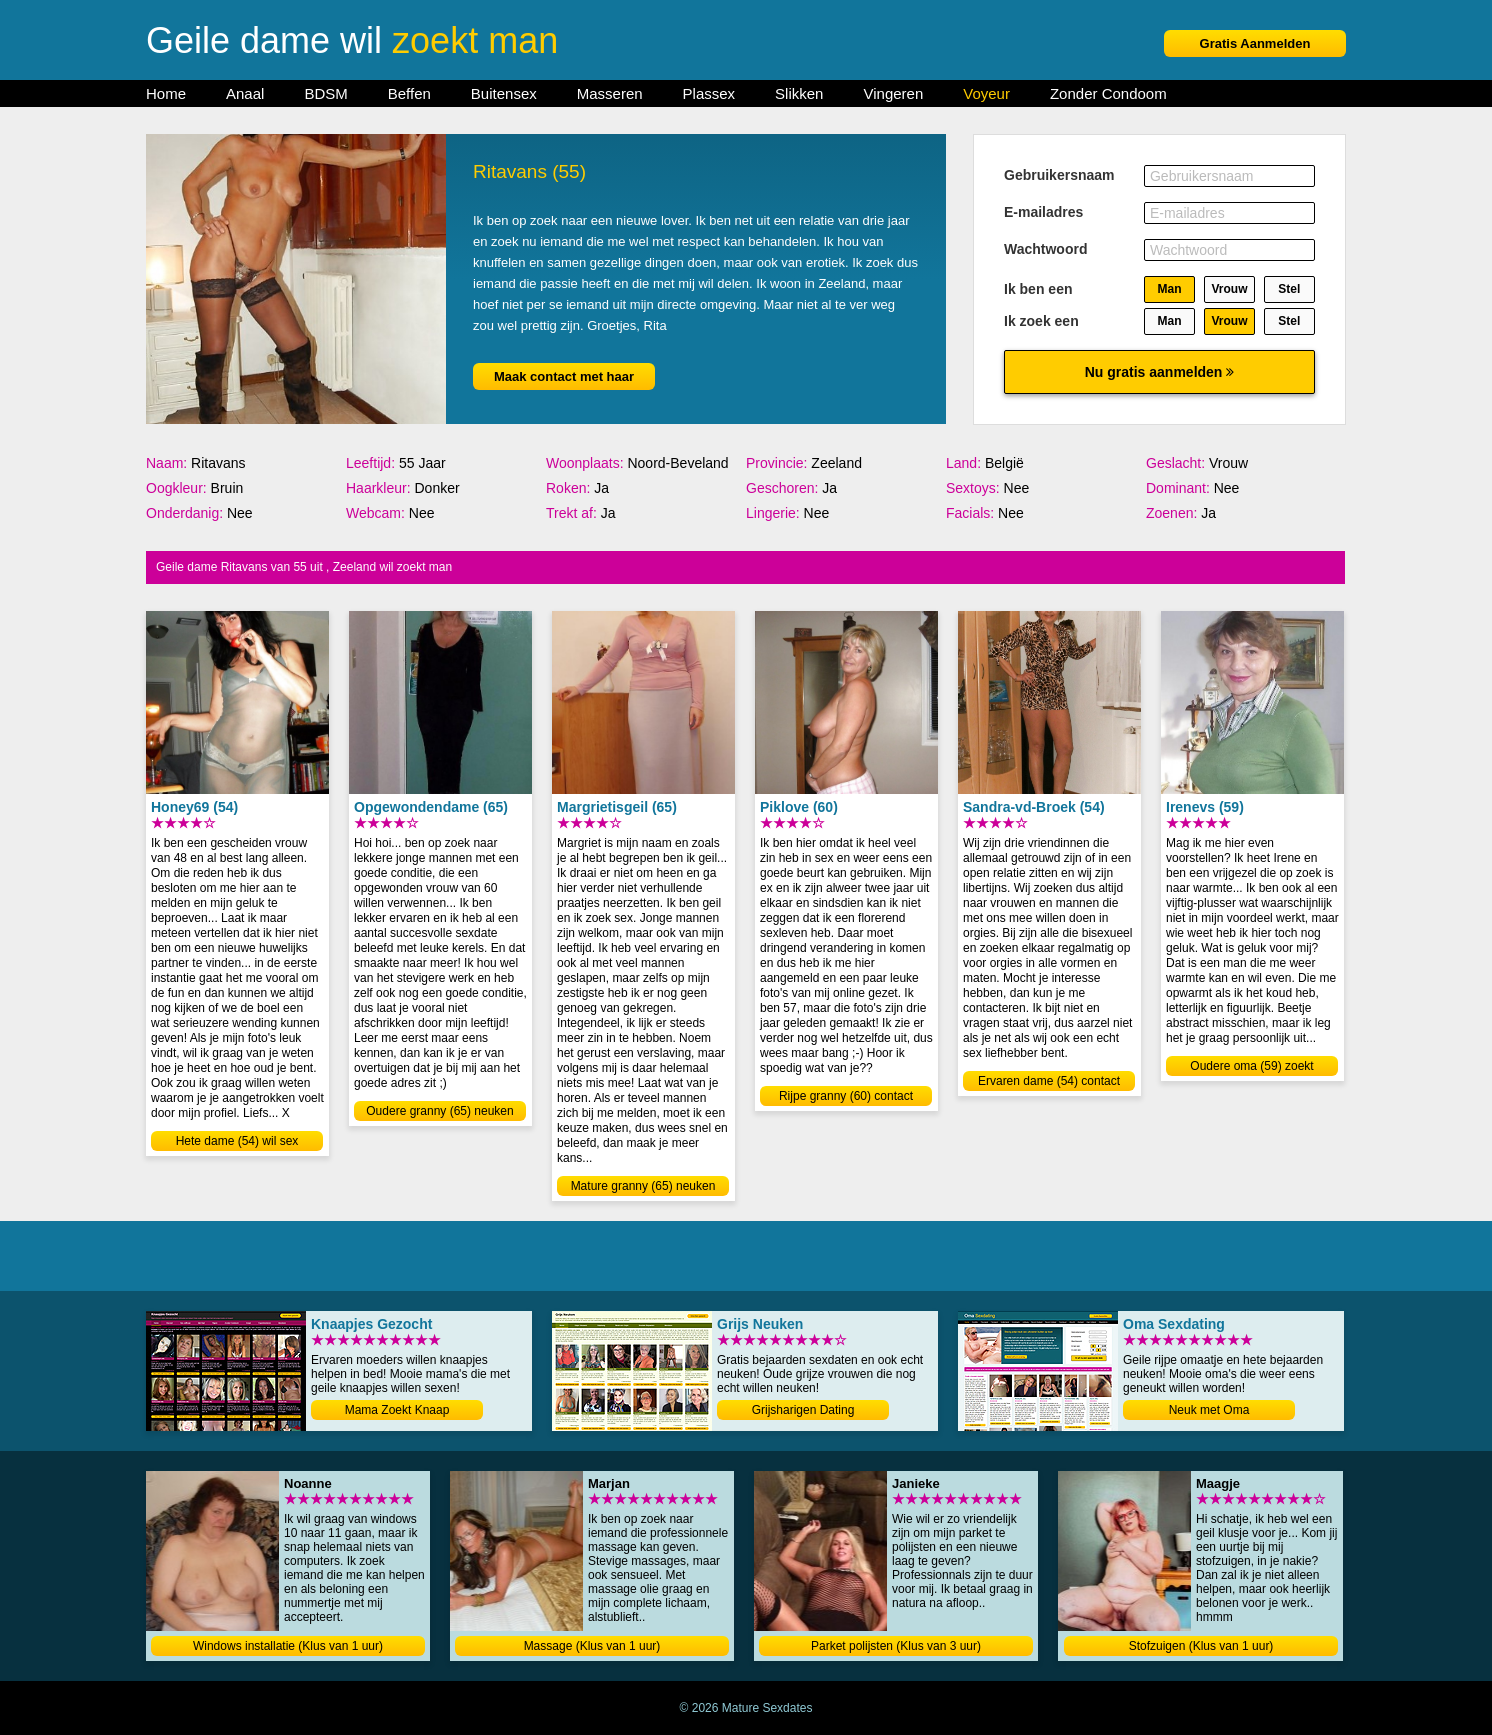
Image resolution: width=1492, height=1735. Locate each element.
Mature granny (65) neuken (643, 1186)
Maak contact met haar (564, 376)
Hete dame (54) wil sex (237, 1141)
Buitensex (504, 93)
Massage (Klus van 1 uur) (592, 1646)
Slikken (799, 93)
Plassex (709, 93)
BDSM (325, 93)
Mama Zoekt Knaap (397, 1410)
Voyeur (986, 93)
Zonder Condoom (1108, 93)
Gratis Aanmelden (1255, 43)
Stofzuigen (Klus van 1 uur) (1201, 1646)
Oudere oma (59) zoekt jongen (1251, 1067)
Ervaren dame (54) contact (1049, 1081)
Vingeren (893, 93)
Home (166, 93)
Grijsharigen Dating (803, 1410)
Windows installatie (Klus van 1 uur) (288, 1646)
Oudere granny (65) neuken (439, 1111)
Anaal (245, 93)
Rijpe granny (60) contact (846, 1096)
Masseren (610, 93)
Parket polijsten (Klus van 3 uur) (896, 1646)
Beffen (409, 93)
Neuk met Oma (1209, 1410)
